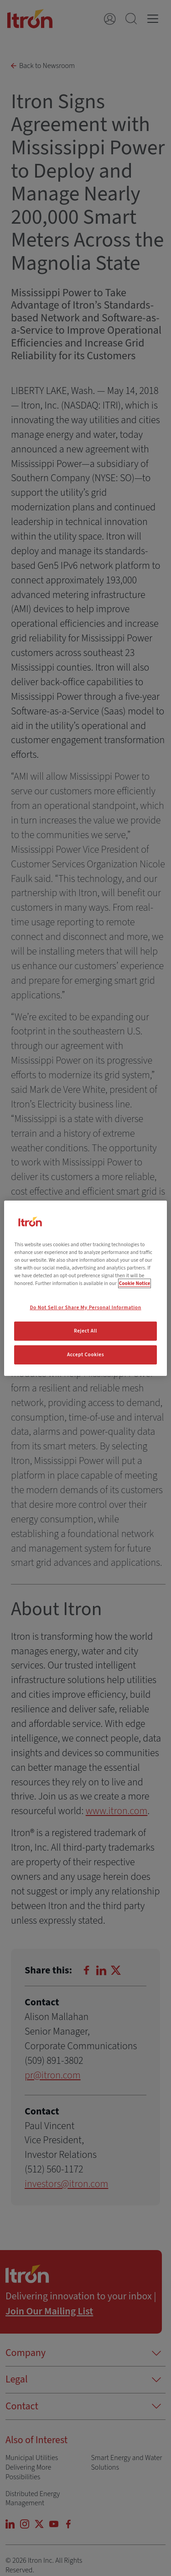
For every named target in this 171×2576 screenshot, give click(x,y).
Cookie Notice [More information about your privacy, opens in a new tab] (134, 1283)
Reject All (85, 1331)
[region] (85, 1287)
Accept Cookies (85, 1355)
